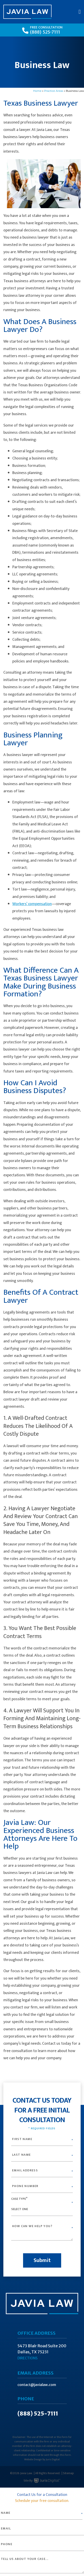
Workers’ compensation (32, 904)
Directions (27, 2358)
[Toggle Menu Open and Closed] (70, 11)
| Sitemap (67, 2473)
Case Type (19, 2198)
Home (37, 90)
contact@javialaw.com (36, 2384)
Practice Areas (53, 90)
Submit (42, 2260)
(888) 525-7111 (45, 32)
